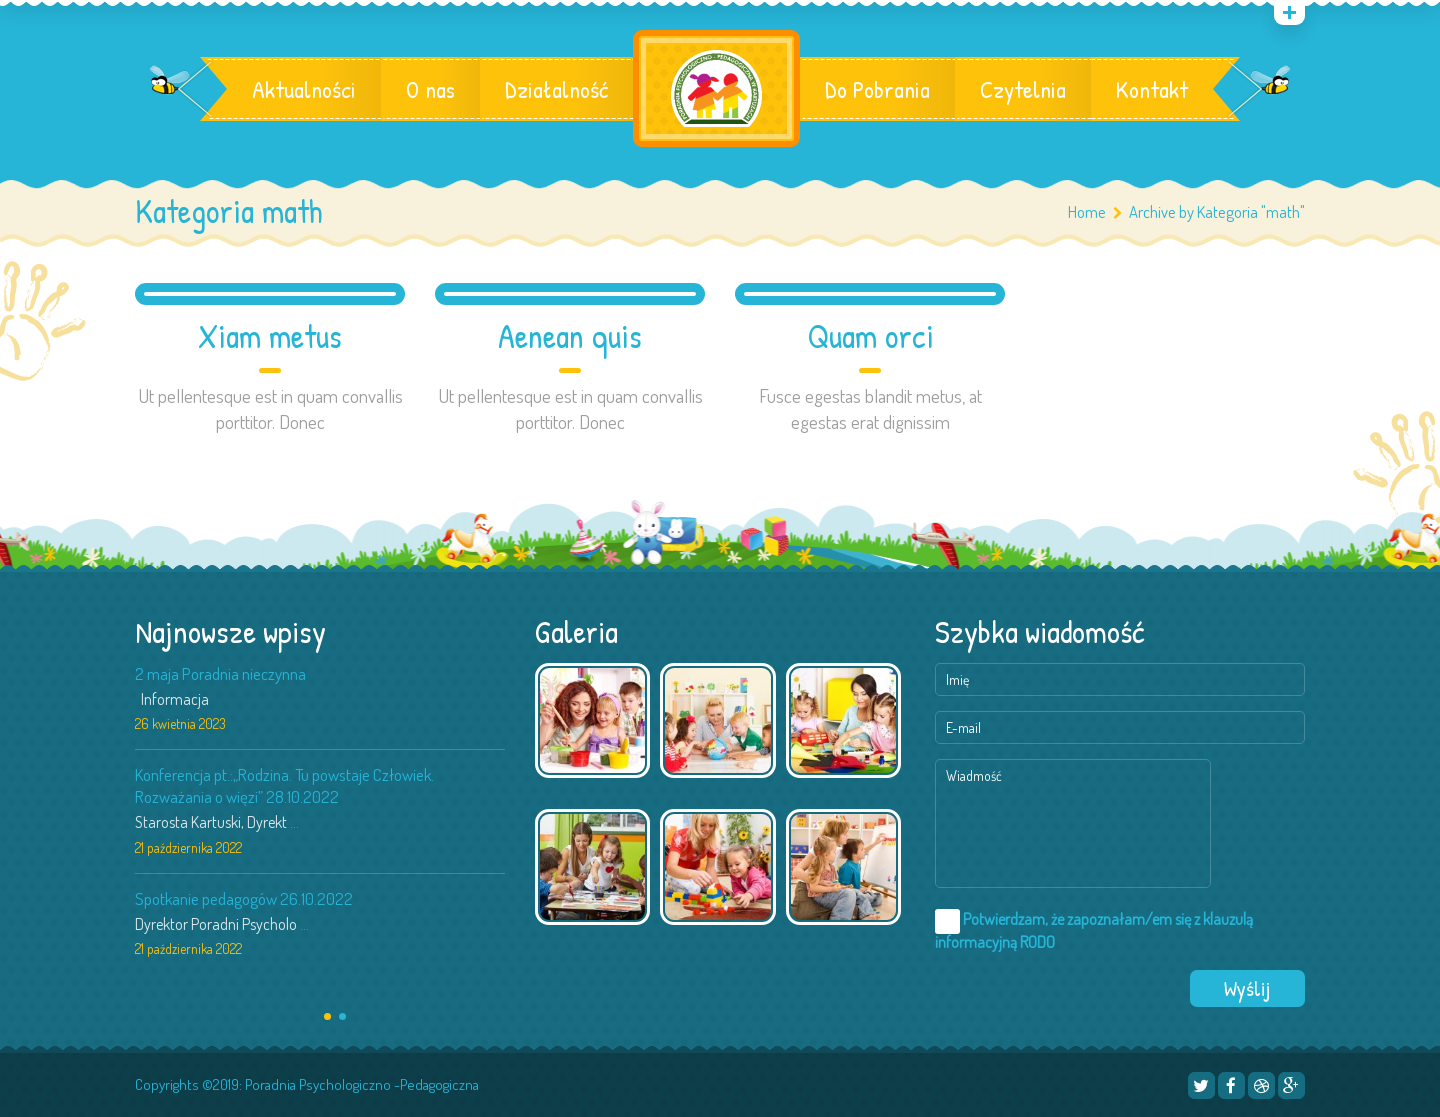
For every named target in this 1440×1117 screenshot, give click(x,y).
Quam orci (870, 336)
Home (1087, 211)
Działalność (556, 89)
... (294, 822)
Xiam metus (270, 336)
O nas (430, 89)
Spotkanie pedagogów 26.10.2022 (244, 898)
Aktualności (304, 89)
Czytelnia (1023, 89)
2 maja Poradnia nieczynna (220, 673)
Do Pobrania (877, 89)
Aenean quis (570, 336)
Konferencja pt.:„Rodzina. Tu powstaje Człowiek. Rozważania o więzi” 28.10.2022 (284, 785)
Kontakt (1152, 89)
